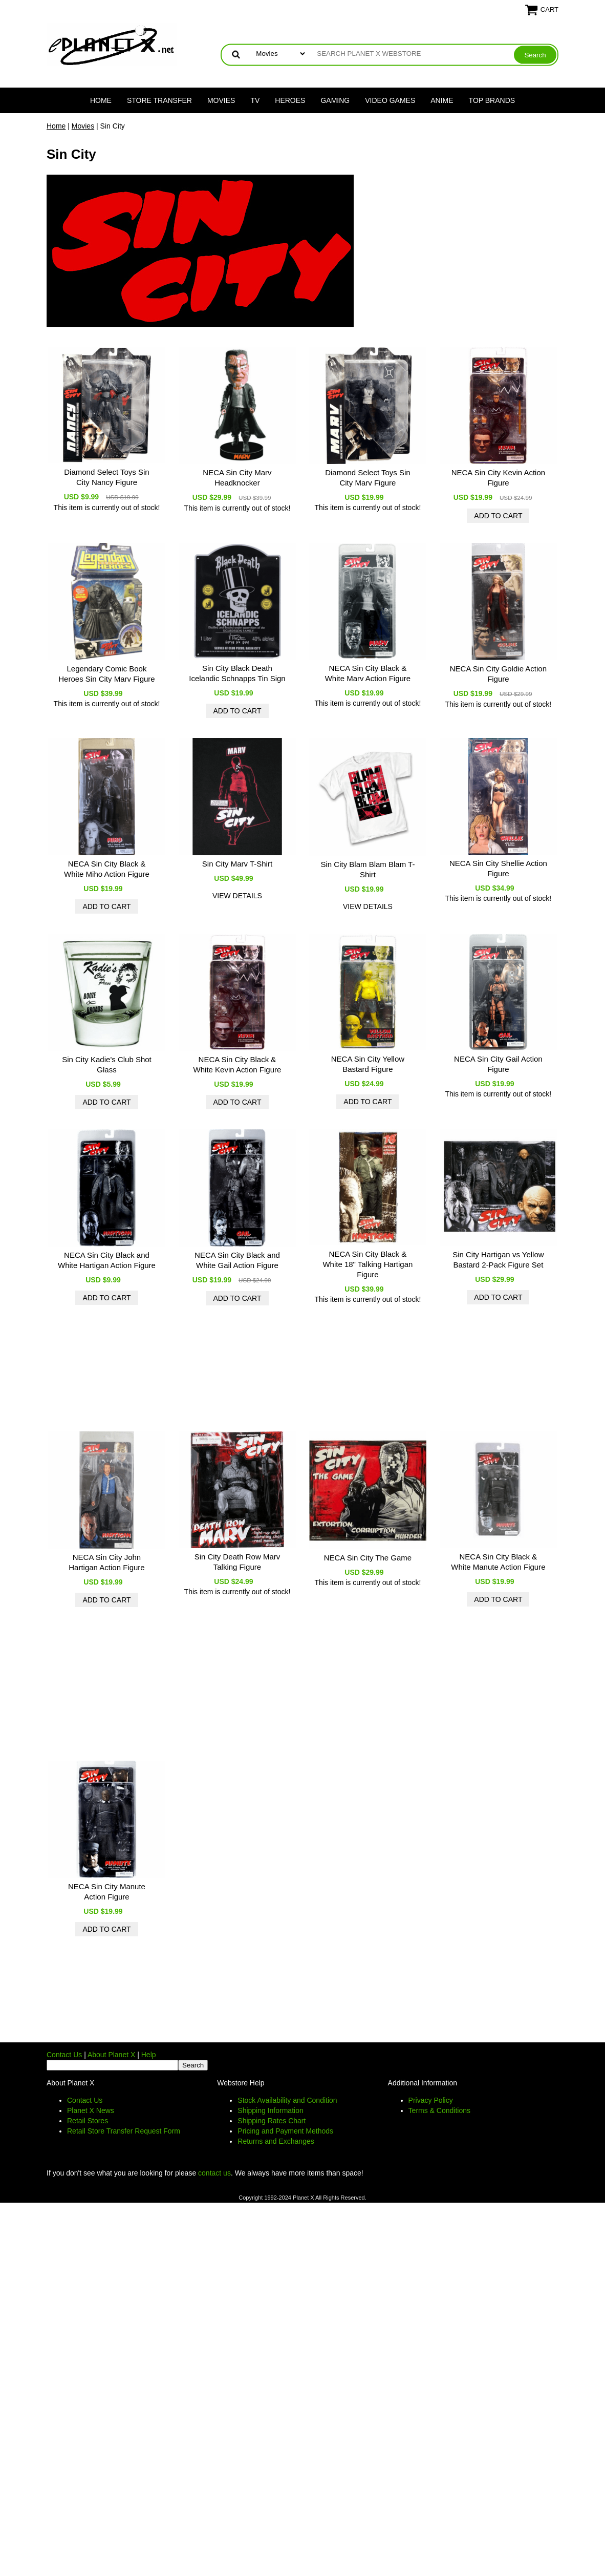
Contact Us (64, 2055)
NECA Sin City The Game (368, 1557)
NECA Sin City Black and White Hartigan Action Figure (107, 1260)
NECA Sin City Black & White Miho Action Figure (106, 868)
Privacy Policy (430, 2100)
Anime (441, 100)
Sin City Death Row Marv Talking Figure (237, 1561)
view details (237, 896)
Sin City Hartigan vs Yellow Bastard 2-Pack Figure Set (498, 1259)
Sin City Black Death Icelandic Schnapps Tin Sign (237, 673)
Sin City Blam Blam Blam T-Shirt (367, 869)
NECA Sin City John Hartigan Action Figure (106, 1562)
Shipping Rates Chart (271, 2121)
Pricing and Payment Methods (285, 2131)
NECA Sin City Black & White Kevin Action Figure (237, 1064)
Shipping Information (270, 2110)
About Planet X (111, 2055)
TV (255, 100)
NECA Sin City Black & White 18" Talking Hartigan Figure (367, 1264)
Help (148, 2055)
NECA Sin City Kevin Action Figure (498, 477)
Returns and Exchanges (275, 2141)
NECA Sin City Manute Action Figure (106, 1891)
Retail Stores (87, 2121)
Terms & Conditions (439, 2110)
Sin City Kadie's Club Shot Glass (107, 1064)
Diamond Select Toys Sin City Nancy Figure (106, 477)
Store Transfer (159, 100)
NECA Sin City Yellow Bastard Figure (367, 1063)
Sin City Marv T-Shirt (237, 863)
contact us (214, 2173)
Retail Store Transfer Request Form (123, 2131)
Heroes (290, 100)
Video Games (390, 100)
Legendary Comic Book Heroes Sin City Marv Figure (106, 673)
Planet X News (90, 2110)
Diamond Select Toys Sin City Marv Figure (367, 477)
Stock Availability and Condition (287, 2100)
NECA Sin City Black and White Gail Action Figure (237, 1260)
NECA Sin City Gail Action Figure (498, 1063)
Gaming (335, 100)
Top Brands (492, 100)
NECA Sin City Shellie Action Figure (498, 868)
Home (101, 100)
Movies (221, 100)
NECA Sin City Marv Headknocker (237, 477)
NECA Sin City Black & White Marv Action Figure (368, 673)
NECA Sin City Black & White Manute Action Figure (498, 1561)
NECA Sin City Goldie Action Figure (498, 673)
